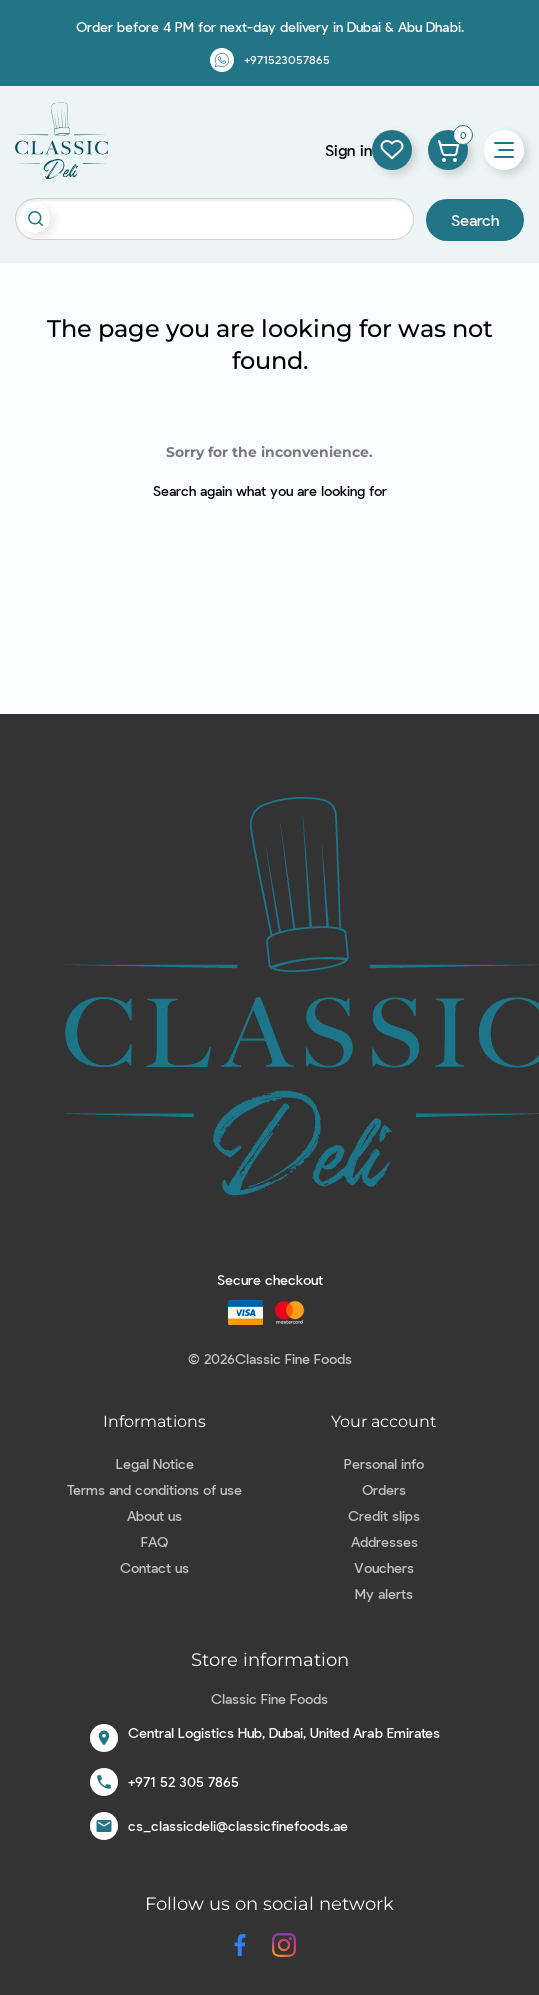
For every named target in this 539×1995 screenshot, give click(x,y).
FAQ (154, 1541)
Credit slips (384, 1515)
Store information (270, 1660)
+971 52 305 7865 (183, 1781)
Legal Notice (155, 1463)
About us (154, 1515)
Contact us (154, 1567)
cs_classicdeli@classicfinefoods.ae (238, 1825)
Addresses (384, 1541)
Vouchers (384, 1567)
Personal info (384, 1463)
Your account (384, 1421)
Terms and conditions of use (154, 1489)
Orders (384, 1489)
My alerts (384, 1593)
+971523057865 (287, 59)
